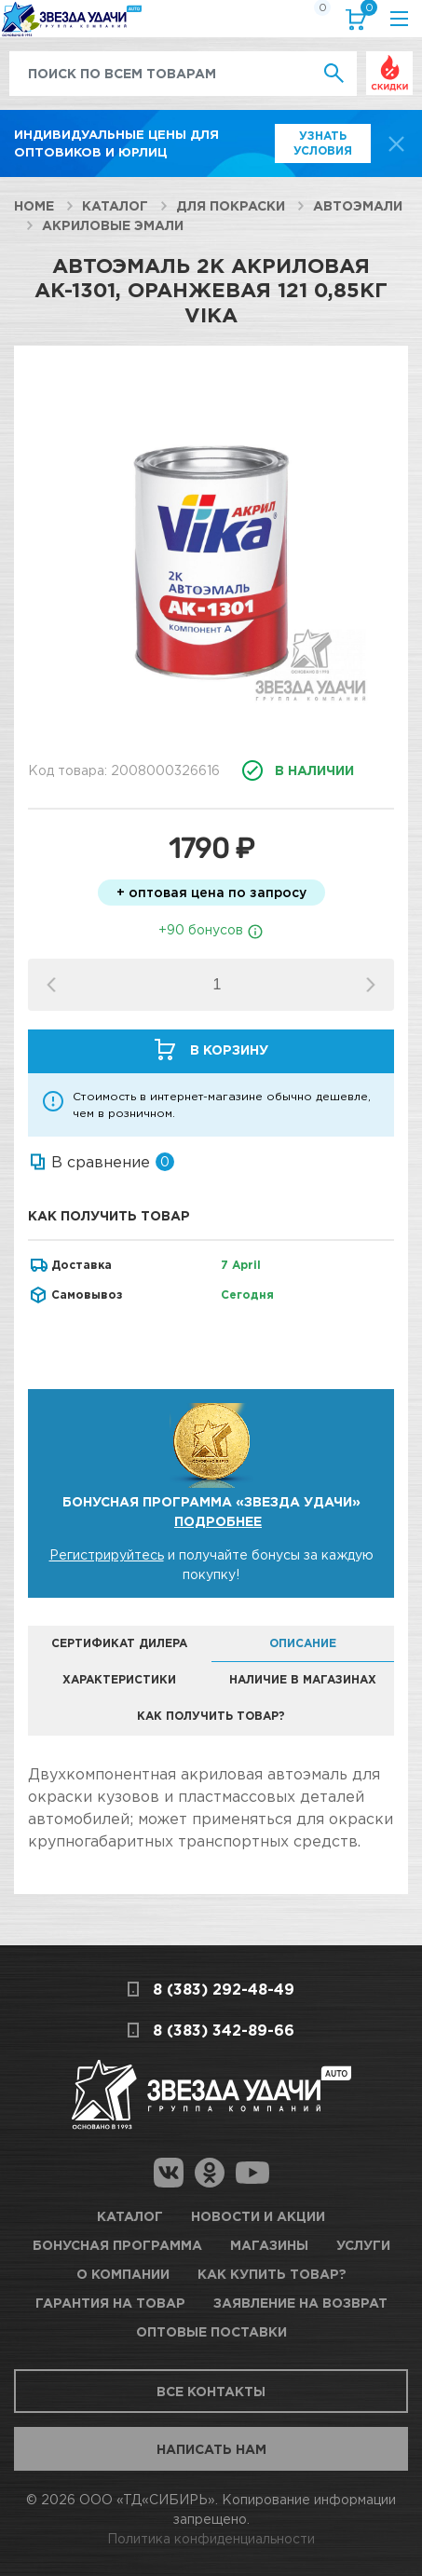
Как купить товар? (272, 2274)
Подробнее (218, 1521)
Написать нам (211, 2449)
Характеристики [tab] (119, 1679)
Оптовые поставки (211, 2331)
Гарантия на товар (110, 2303)
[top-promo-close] (396, 144)
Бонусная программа (117, 2245)
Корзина (365, 11)
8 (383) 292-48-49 (223, 1989)
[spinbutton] (216, 984)
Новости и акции (258, 2216)
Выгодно (389, 61)
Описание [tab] (302, 1643)
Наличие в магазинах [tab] (302, 1679)
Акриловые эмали (113, 225)
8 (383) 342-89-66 (223, 2030)
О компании (123, 2274)
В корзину (229, 1049)
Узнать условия (322, 143)
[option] (211, 546)
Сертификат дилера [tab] (119, 1643)
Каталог (115, 205)
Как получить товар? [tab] (211, 1716)
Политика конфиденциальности (211, 2538)
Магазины (269, 2245)
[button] (370, 985)
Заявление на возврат (300, 2303)
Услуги (363, 2245)
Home (34, 205)
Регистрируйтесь (106, 1554)
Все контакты (211, 2391)
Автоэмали (357, 205)
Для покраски (230, 205)
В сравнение (100, 1161)
